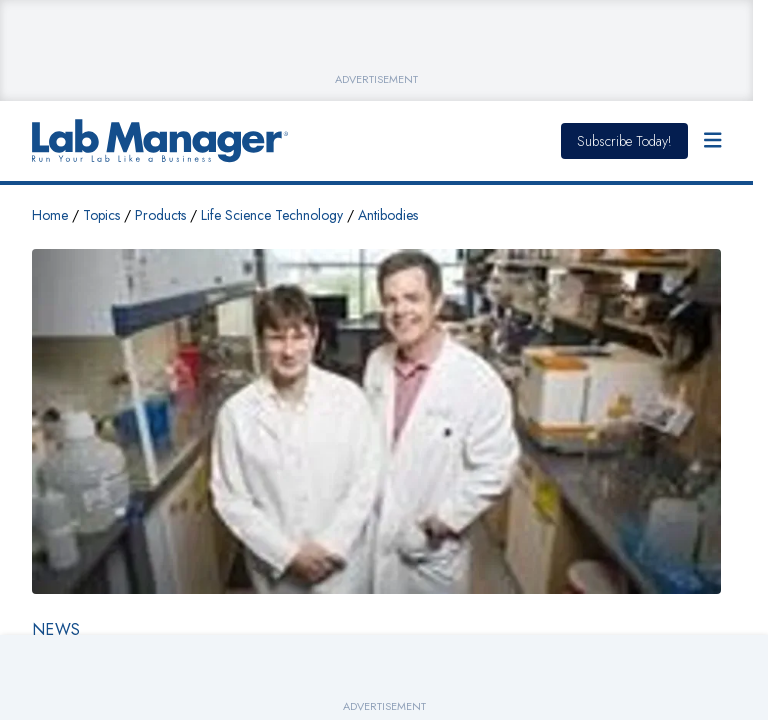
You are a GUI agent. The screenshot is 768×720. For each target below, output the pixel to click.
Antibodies (388, 215)
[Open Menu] (713, 141)
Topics (101, 215)
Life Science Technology (272, 215)
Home (50, 215)
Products (160, 215)
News (56, 629)
